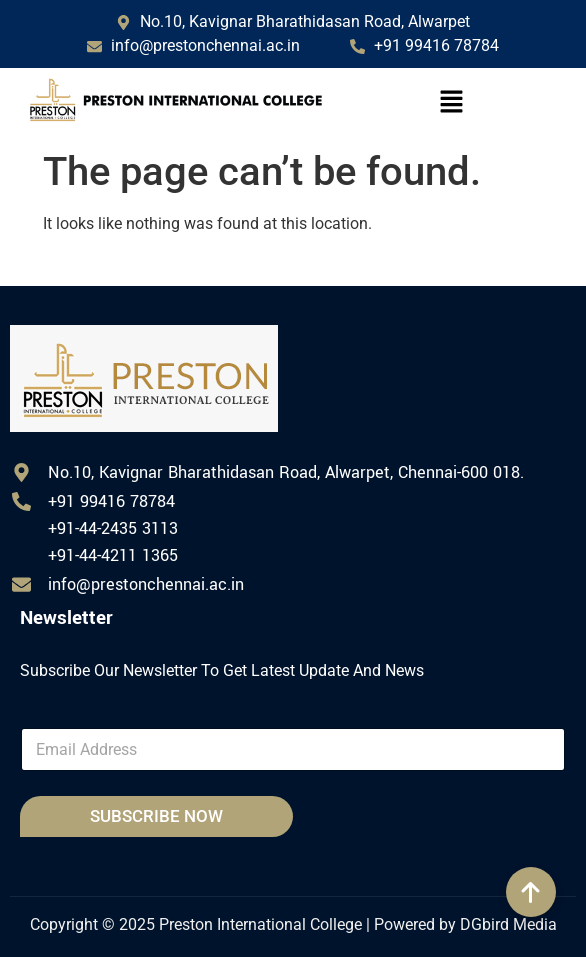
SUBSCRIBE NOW (156, 816)
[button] (451, 104)
